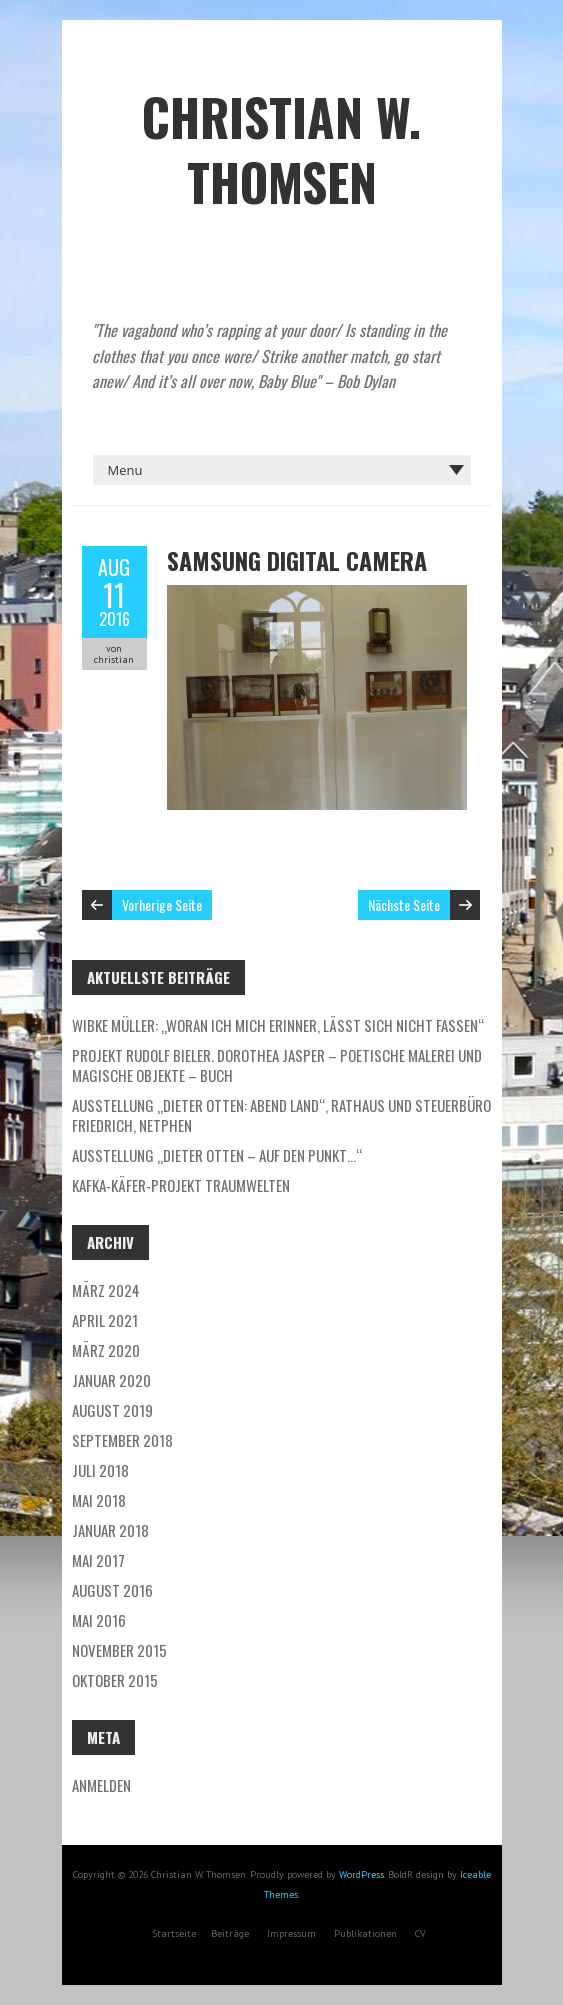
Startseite (174, 1933)
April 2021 (105, 1320)
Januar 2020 (111, 1380)
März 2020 (106, 1350)
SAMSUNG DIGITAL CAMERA (297, 560)
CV (420, 1933)
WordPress (361, 1874)
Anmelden (101, 1785)
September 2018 (122, 1440)
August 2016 (112, 1590)
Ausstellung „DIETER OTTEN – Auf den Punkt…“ (217, 1155)
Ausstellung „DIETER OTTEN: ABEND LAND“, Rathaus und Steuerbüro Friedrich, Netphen (281, 1115)
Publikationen (365, 1933)
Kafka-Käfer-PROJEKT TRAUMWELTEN (181, 1185)
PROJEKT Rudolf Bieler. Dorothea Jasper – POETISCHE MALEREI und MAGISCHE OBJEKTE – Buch (277, 1065)
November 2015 (119, 1650)
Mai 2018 (99, 1500)
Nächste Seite (404, 904)
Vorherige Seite (162, 904)
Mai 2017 (98, 1560)
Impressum (291, 1933)
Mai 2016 (99, 1620)
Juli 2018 (100, 1470)
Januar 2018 (110, 1530)
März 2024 (106, 1290)
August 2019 (112, 1410)
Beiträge (230, 1933)
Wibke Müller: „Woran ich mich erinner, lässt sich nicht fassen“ (278, 1025)
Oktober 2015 (115, 1680)
